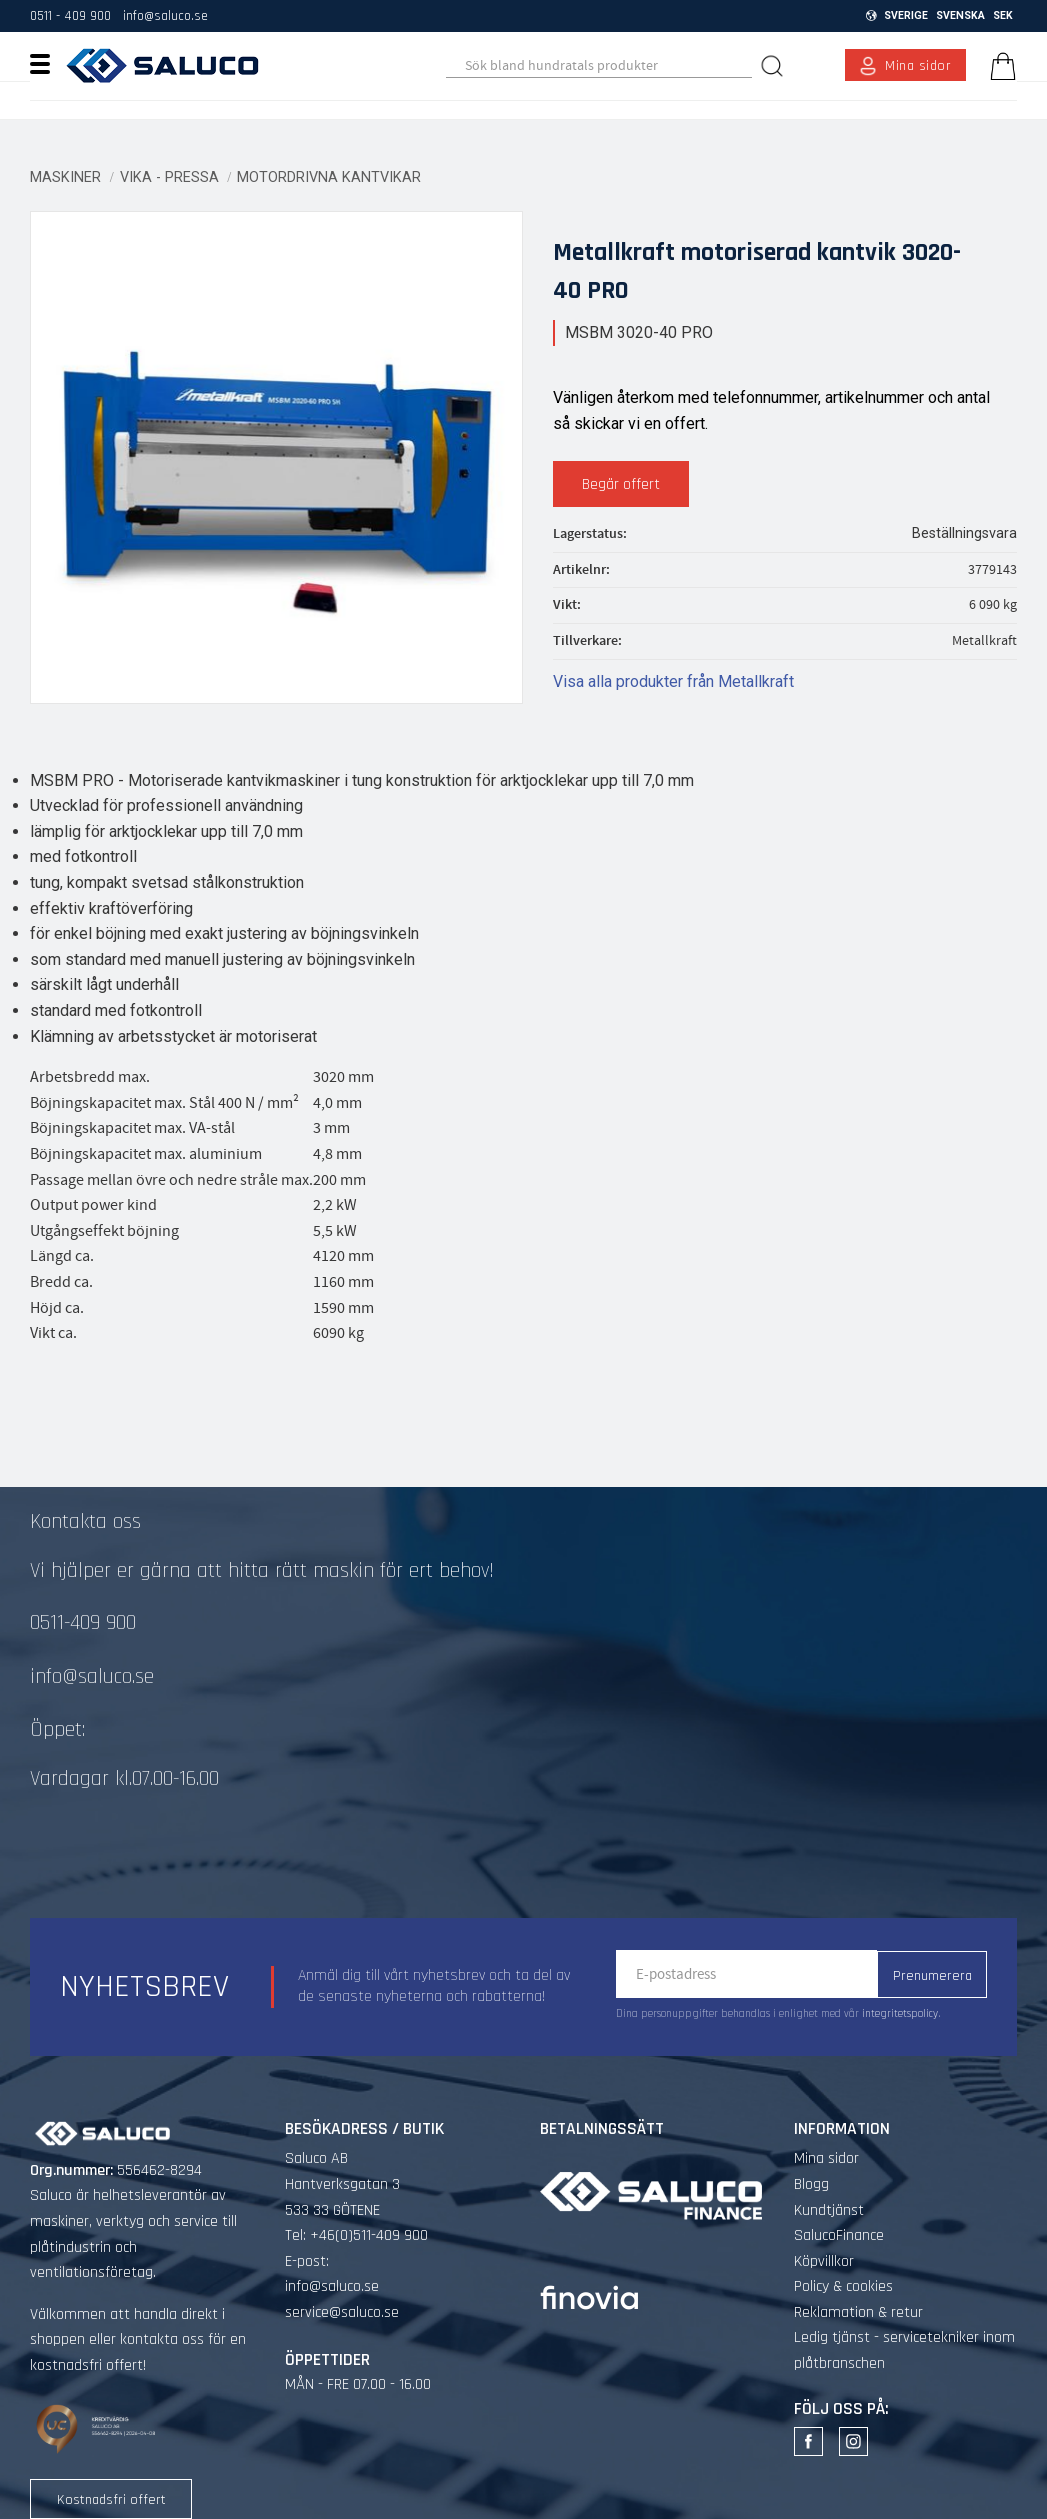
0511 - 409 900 (70, 16)
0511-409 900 (83, 1623)
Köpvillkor (824, 2261)
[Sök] (775, 65)
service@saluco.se (342, 2312)
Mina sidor (826, 2158)
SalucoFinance (839, 2235)
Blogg (811, 2184)
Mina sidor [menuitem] (918, 66)
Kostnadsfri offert (111, 2500)
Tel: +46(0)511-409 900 (356, 2235)
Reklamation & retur (858, 2312)
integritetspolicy (900, 2014)
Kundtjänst (829, 2210)
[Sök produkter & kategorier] (599, 66)
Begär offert (621, 484)
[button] (47, 63)
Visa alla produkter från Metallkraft (673, 681)
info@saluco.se (165, 16)
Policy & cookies (843, 2286)
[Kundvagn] (999, 66)
